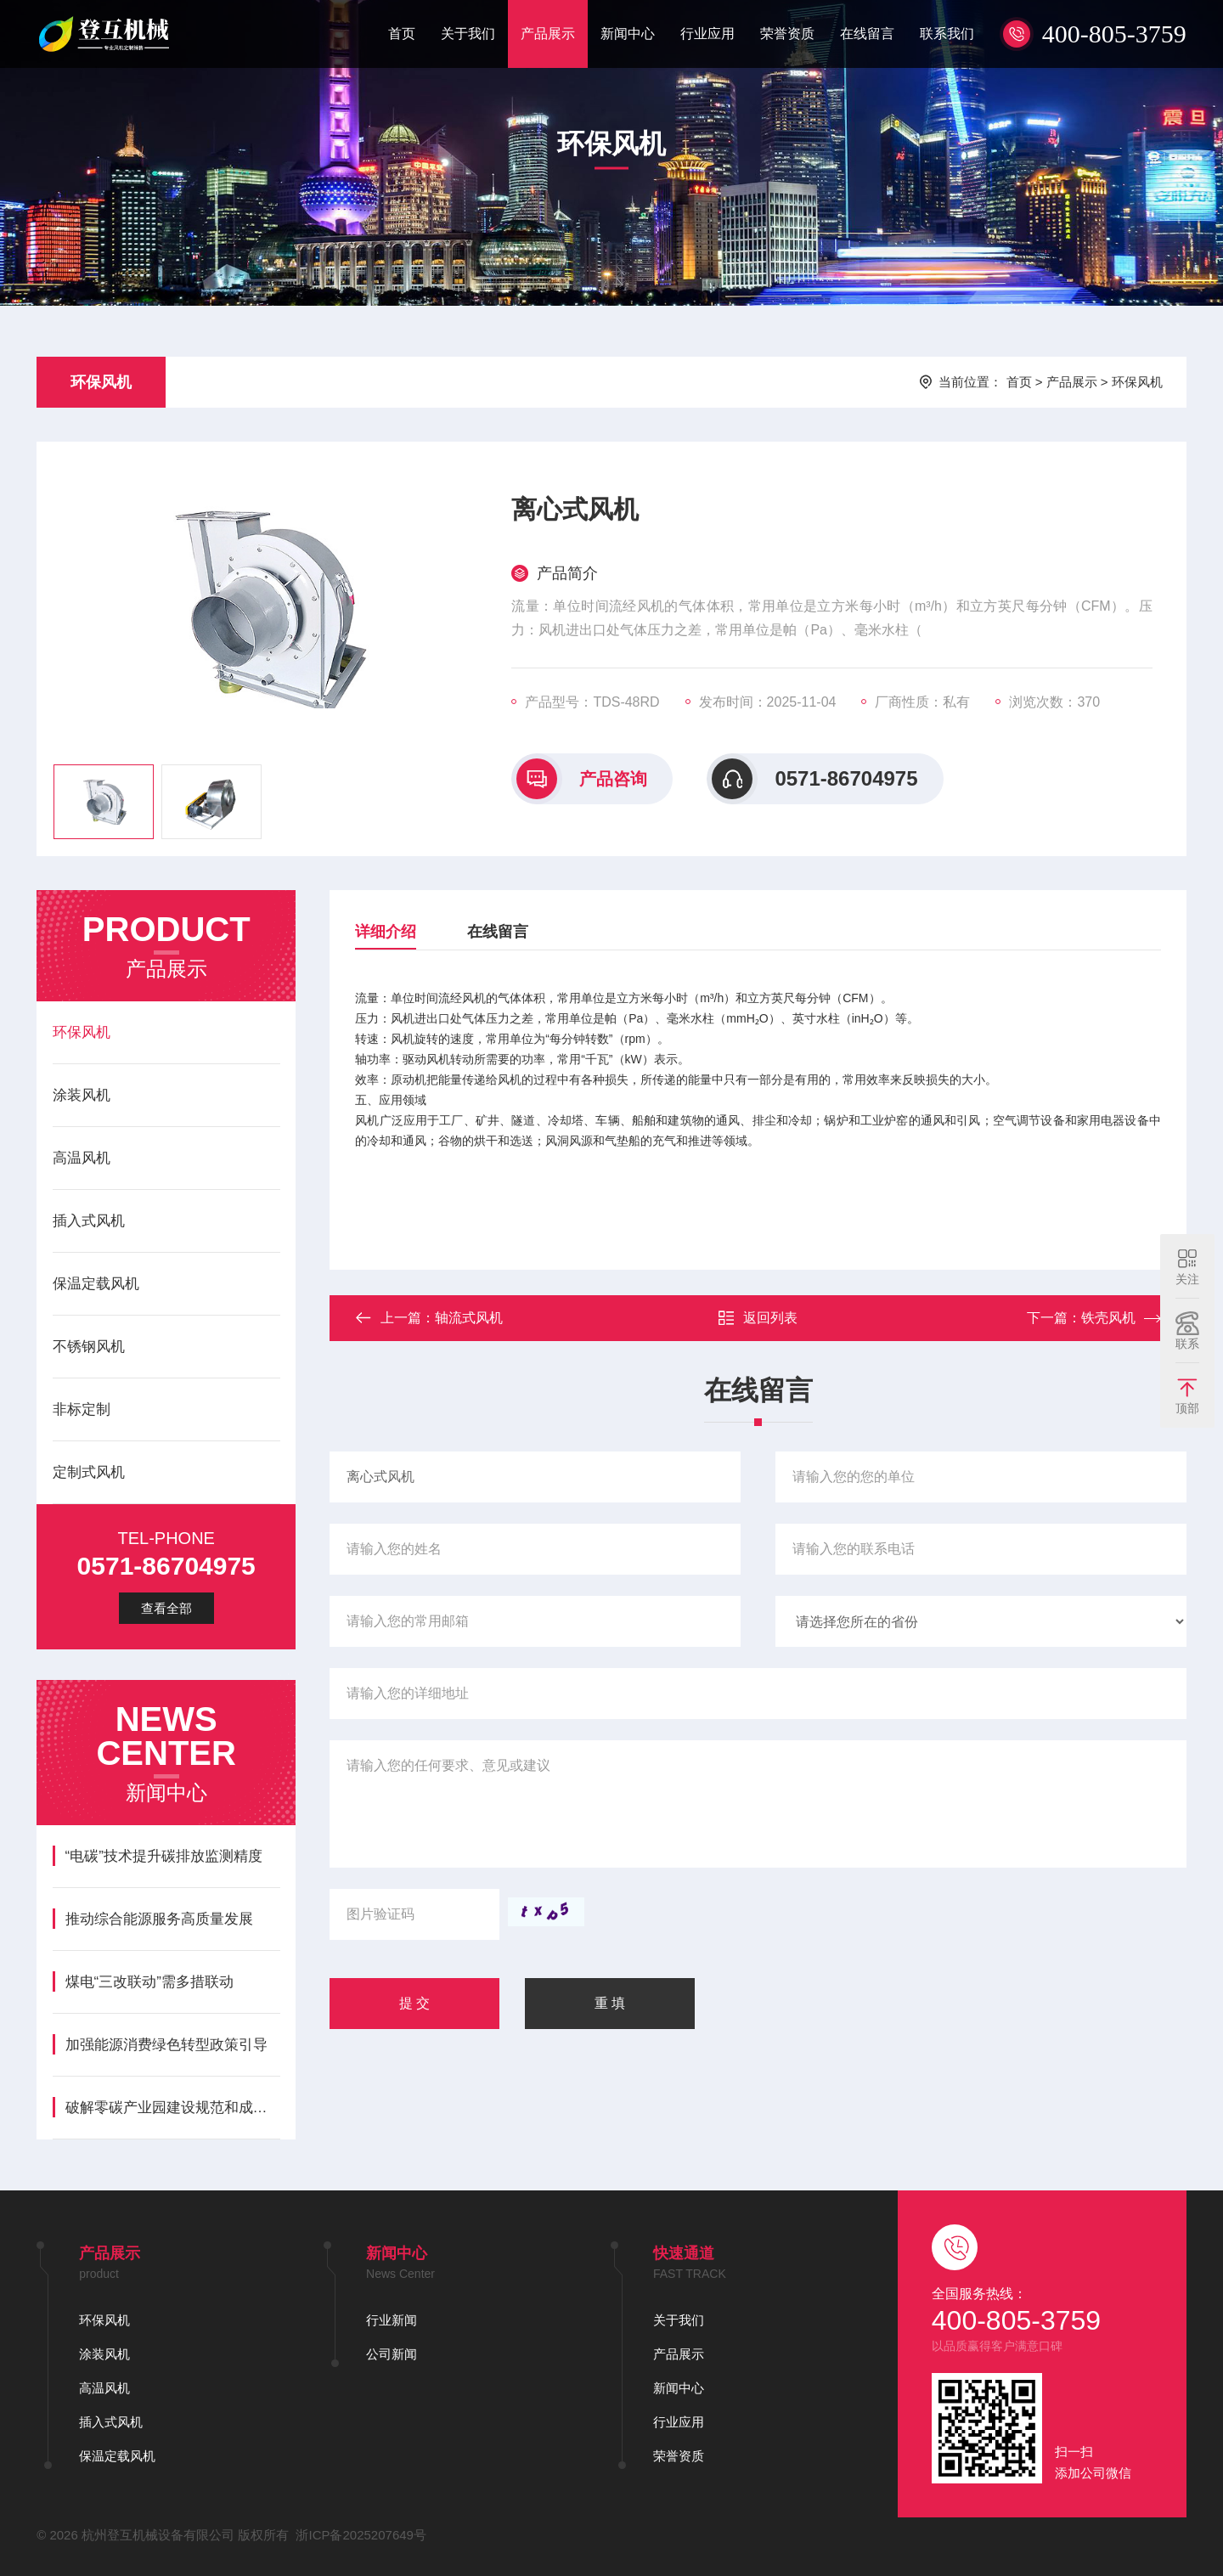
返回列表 (757, 1318)
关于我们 (468, 33)
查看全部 (166, 1608)
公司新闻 (391, 2354)
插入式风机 (89, 1221)
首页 (401, 33)
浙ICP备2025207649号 (361, 2535)
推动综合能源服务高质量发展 (159, 1919)
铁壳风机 (1108, 1318)
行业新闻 (391, 2320)
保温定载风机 (96, 1284)
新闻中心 (627, 33)
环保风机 (101, 382)
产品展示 (548, 33)
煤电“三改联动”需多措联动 (149, 1982)
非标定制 (81, 1409)
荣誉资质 (787, 33)
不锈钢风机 (89, 1347)
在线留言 (867, 33)
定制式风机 (89, 1472)
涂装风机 (81, 1095)
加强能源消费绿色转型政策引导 (166, 2045)
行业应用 (707, 33)
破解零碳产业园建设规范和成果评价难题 (172, 2108)
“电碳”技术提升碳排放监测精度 (163, 1856)
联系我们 (947, 33)
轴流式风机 (469, 1318)
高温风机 (81, 1158)
